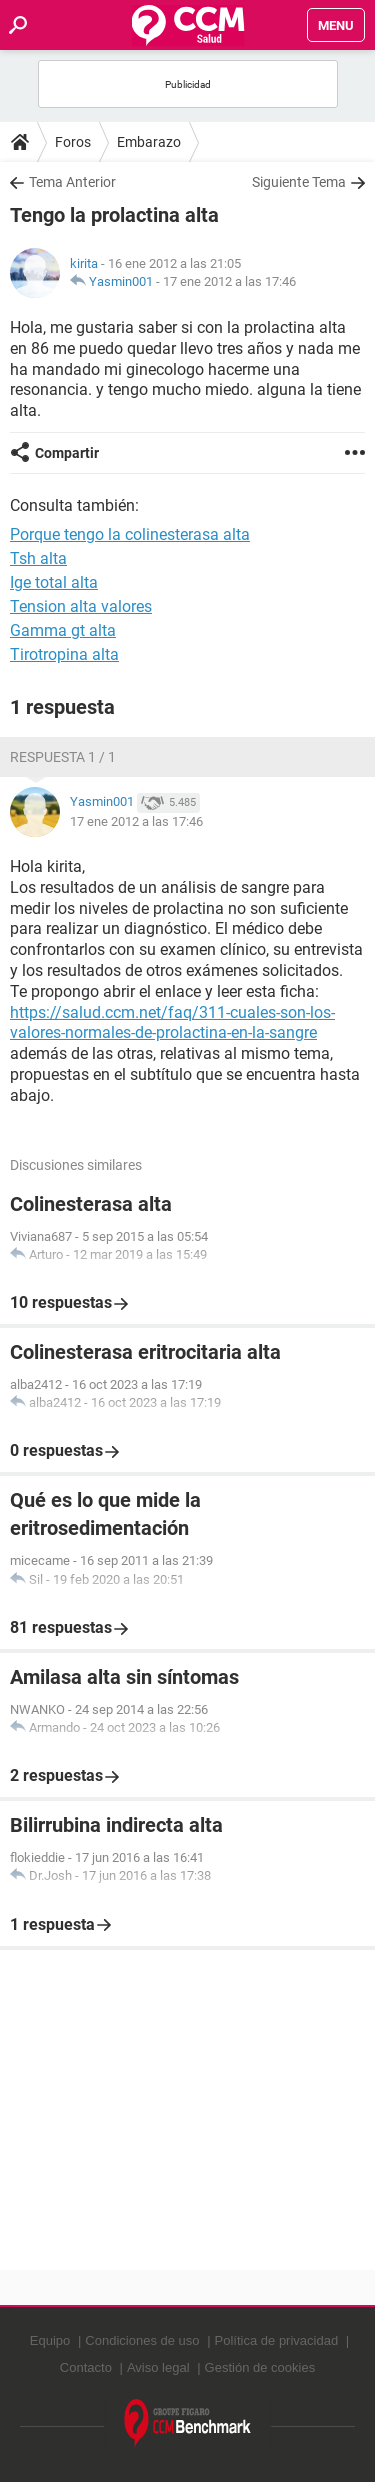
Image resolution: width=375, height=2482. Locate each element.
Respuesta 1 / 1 (63, 757)
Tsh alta (38, 558)
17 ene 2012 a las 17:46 (229, 281)
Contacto (86, 2367)
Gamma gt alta (63, 630)
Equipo (50, 2340)
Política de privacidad (277, 2340)
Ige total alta (54, 582)
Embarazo (149, 142)
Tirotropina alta (64, 654)
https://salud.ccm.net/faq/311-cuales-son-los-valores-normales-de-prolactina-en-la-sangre (172, 1023)
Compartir (67, 453)
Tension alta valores (81, 606)
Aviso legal (158, 2367)
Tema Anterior (72, 182)
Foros (73, 142)
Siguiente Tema (299, 182)
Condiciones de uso (142, 2340)
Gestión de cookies (260, 2367)
